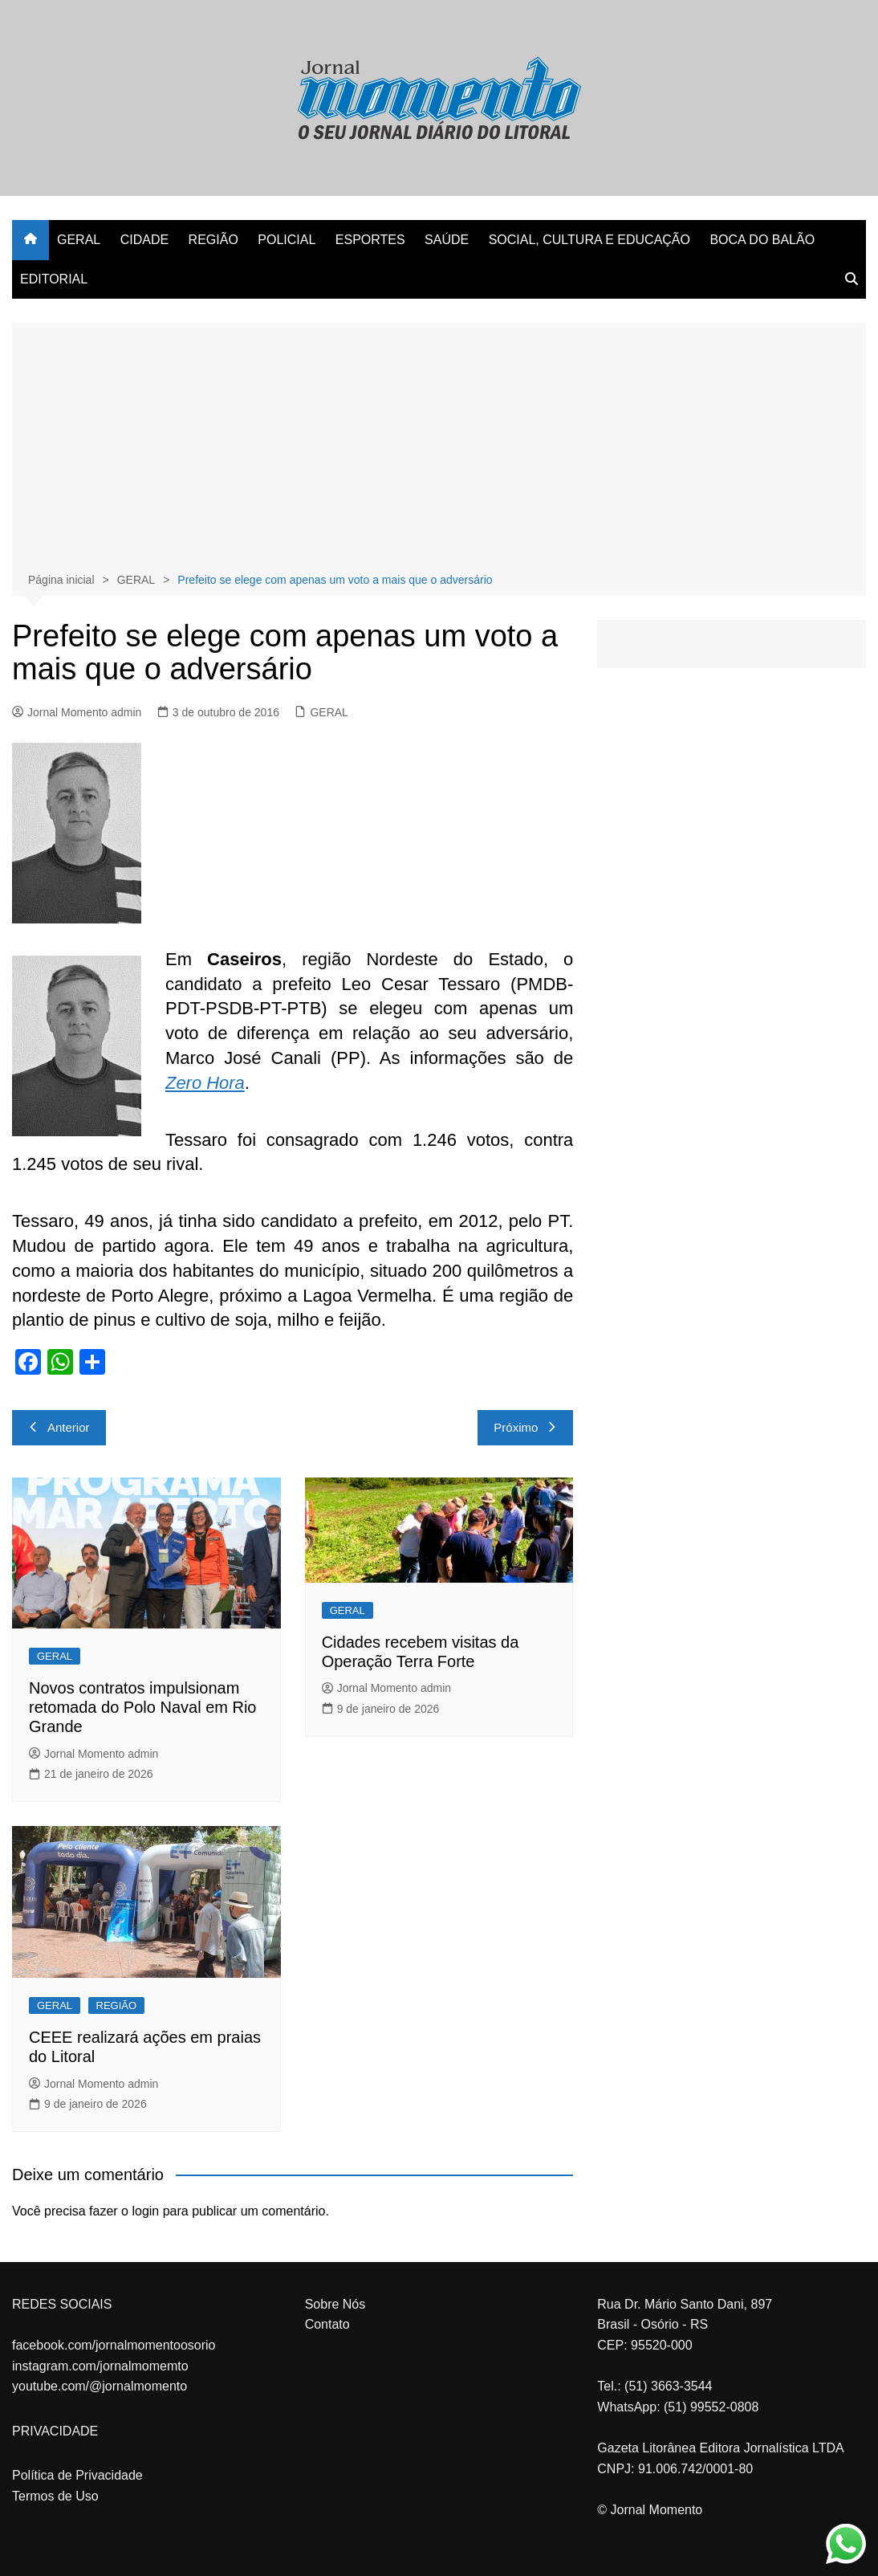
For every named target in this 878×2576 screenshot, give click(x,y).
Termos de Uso (55, 2496)
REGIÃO (213, 240)
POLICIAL (286, 240)
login (145, 2211)
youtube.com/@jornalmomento (99, 2386)
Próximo (525, 1427)
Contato (327, 2324)
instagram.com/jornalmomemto (100, 2366)
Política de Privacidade (77, 2475)
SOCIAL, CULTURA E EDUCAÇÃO (589, 240)
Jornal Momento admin (76, 712)
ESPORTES (370, 240)
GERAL (78, 240)
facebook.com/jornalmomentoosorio (113, 2345)
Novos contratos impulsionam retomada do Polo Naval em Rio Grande (142, 1707)
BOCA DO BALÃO (762, 240)
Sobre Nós (335, 2304)
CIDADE (144, 240)
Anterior (59, 1427)
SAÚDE (447, 240)
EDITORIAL (53, 279)
